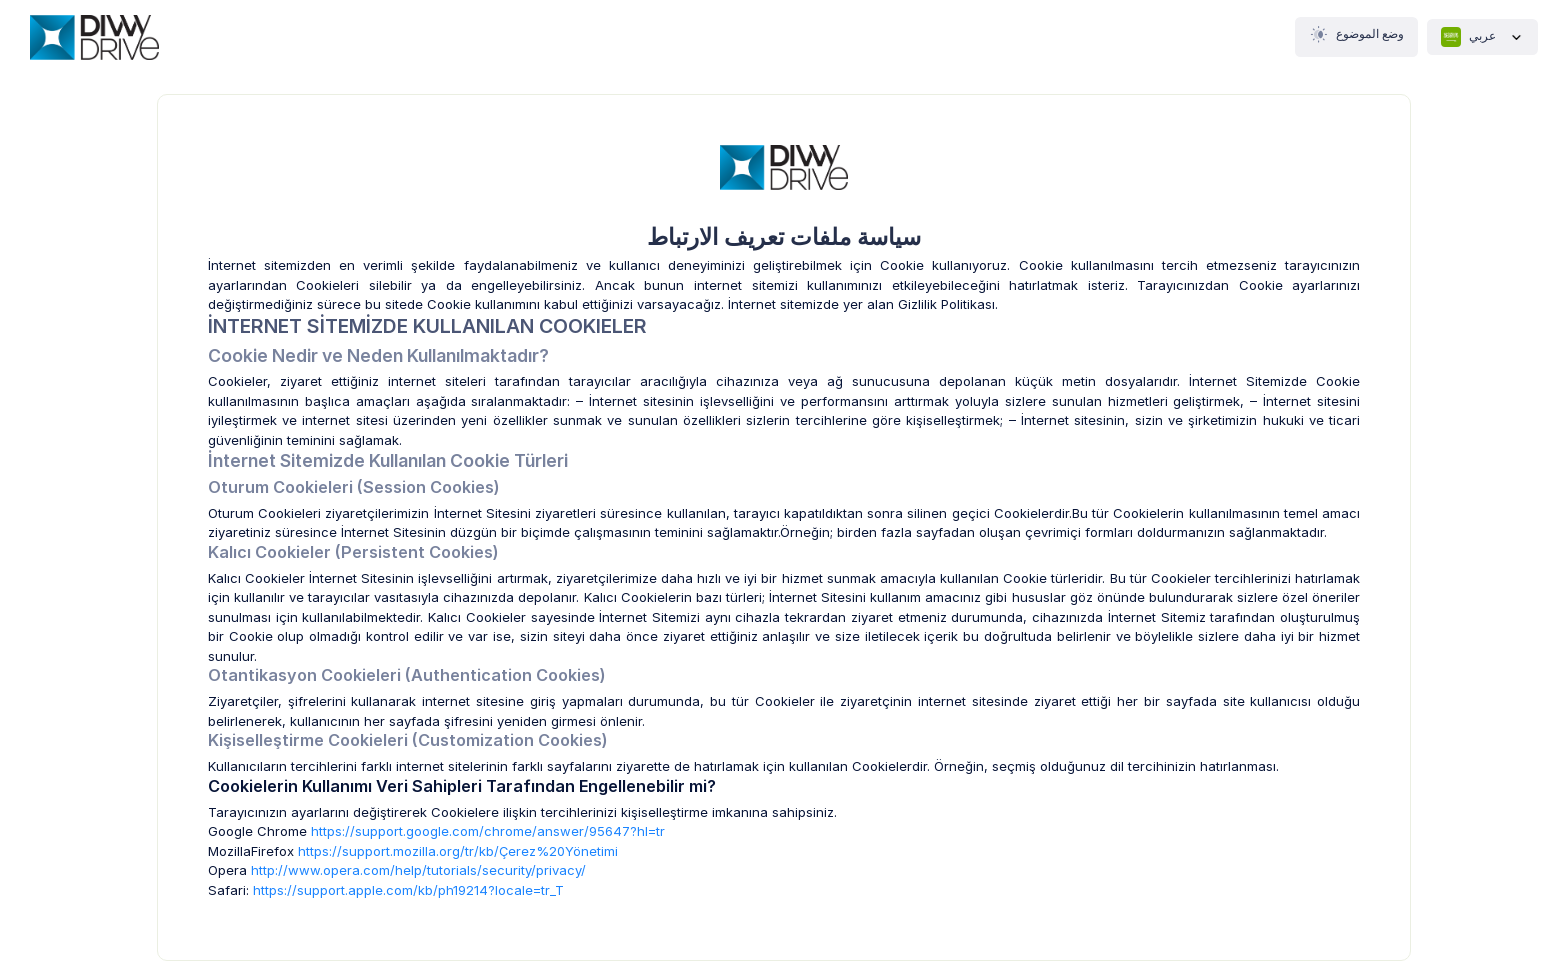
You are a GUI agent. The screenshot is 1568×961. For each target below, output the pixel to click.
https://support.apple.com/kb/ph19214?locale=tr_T (408, 890)
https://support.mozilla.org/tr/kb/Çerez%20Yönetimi (458, 851)
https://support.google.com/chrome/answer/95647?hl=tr (488, 831)
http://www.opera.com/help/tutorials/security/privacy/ (418, 870)
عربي (1482, 37)
